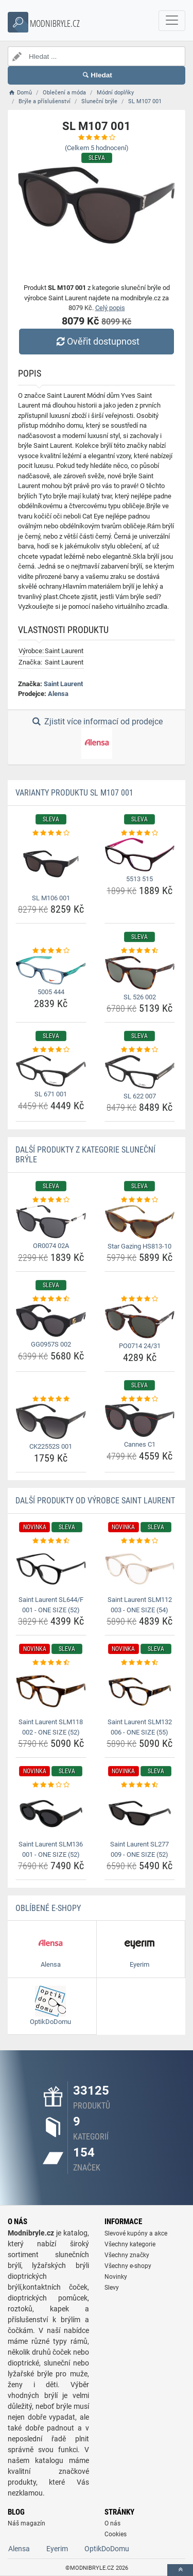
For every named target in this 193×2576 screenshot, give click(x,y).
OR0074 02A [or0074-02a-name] (51, 1246)
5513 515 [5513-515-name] (139, 879)
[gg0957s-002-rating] (51, 1299)
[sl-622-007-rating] (140, 1050)
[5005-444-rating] (51, 951)
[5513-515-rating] (140, 833)
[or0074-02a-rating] (51, 1200)
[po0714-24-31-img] (140, 1321)
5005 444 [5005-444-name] (51, 992)
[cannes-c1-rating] (140, 1399)
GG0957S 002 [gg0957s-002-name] (51, 1344)
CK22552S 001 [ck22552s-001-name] (50, 1446)
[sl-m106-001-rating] (51, 833)
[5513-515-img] (140, 854)
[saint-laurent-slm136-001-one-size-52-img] (51, 1813)
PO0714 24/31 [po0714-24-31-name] (140, 1346)
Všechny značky (126, 2255)
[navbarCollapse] (172, 20)
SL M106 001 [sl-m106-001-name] (51, 898)
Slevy (111, 2287)
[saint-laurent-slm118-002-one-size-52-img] (51, 1691)
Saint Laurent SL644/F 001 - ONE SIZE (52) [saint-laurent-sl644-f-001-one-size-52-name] (51, 1605)
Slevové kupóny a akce (135, 2233)
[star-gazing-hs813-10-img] (140, 1222)
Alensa (58, 694)
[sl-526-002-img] (140, 973)
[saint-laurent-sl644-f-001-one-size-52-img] (51, 1569)
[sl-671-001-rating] (51, 1050)
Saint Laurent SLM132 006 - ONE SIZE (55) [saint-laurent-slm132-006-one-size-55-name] (140, 1727)
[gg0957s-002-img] (51, 1320)
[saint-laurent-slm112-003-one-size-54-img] (140, 1569)
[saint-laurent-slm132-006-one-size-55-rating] (140, 1663)
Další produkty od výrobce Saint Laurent (95, 1500)
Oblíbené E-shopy (48, 1908)
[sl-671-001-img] (51, 1071)
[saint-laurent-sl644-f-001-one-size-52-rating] (51, 1541)
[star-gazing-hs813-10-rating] (140, 1200)
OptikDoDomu (106, 2549)
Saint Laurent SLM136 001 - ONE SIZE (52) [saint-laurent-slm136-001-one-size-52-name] (51, 1849)
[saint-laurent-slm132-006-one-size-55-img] (140, 1691)
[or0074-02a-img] (51, 1221)
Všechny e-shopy (127, 2266)
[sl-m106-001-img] (51, 864)
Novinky (115, 2276)
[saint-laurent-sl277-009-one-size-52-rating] (140, 1785)
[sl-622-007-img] (140, 1072)
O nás (112, 2523)
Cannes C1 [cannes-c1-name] (139, 1444)
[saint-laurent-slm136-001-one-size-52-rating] (51, 1785)
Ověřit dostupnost (96, 341)
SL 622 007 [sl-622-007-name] (140, 1096)
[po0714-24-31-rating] (140, 1299)
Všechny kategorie (129, 2244)
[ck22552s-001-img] (51, 1421)
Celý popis (110, 308)
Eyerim (57, 2549)
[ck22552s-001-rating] (51, 1399)
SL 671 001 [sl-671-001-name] (50, 1094)
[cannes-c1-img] (140, 1420)
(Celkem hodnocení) (97, 148)
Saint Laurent (63, 684)
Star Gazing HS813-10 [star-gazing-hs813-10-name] (139, 1246)
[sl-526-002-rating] (140, 951)
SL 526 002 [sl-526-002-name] (140, 997)
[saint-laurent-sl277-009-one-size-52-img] (140, 1813)
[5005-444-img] (51, 970)
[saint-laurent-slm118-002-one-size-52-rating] (51, 1663)
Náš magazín (26, 2523)
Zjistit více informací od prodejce (96, 738)
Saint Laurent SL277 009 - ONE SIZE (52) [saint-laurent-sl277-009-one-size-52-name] (139, 1849)
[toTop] (180, 2570)
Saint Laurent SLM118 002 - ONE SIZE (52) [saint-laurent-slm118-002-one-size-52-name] (51, 1727)
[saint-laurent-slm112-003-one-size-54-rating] (140, 1541)
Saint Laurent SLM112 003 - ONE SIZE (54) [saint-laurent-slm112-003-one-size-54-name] (140, 1605)
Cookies (115, 2534)
